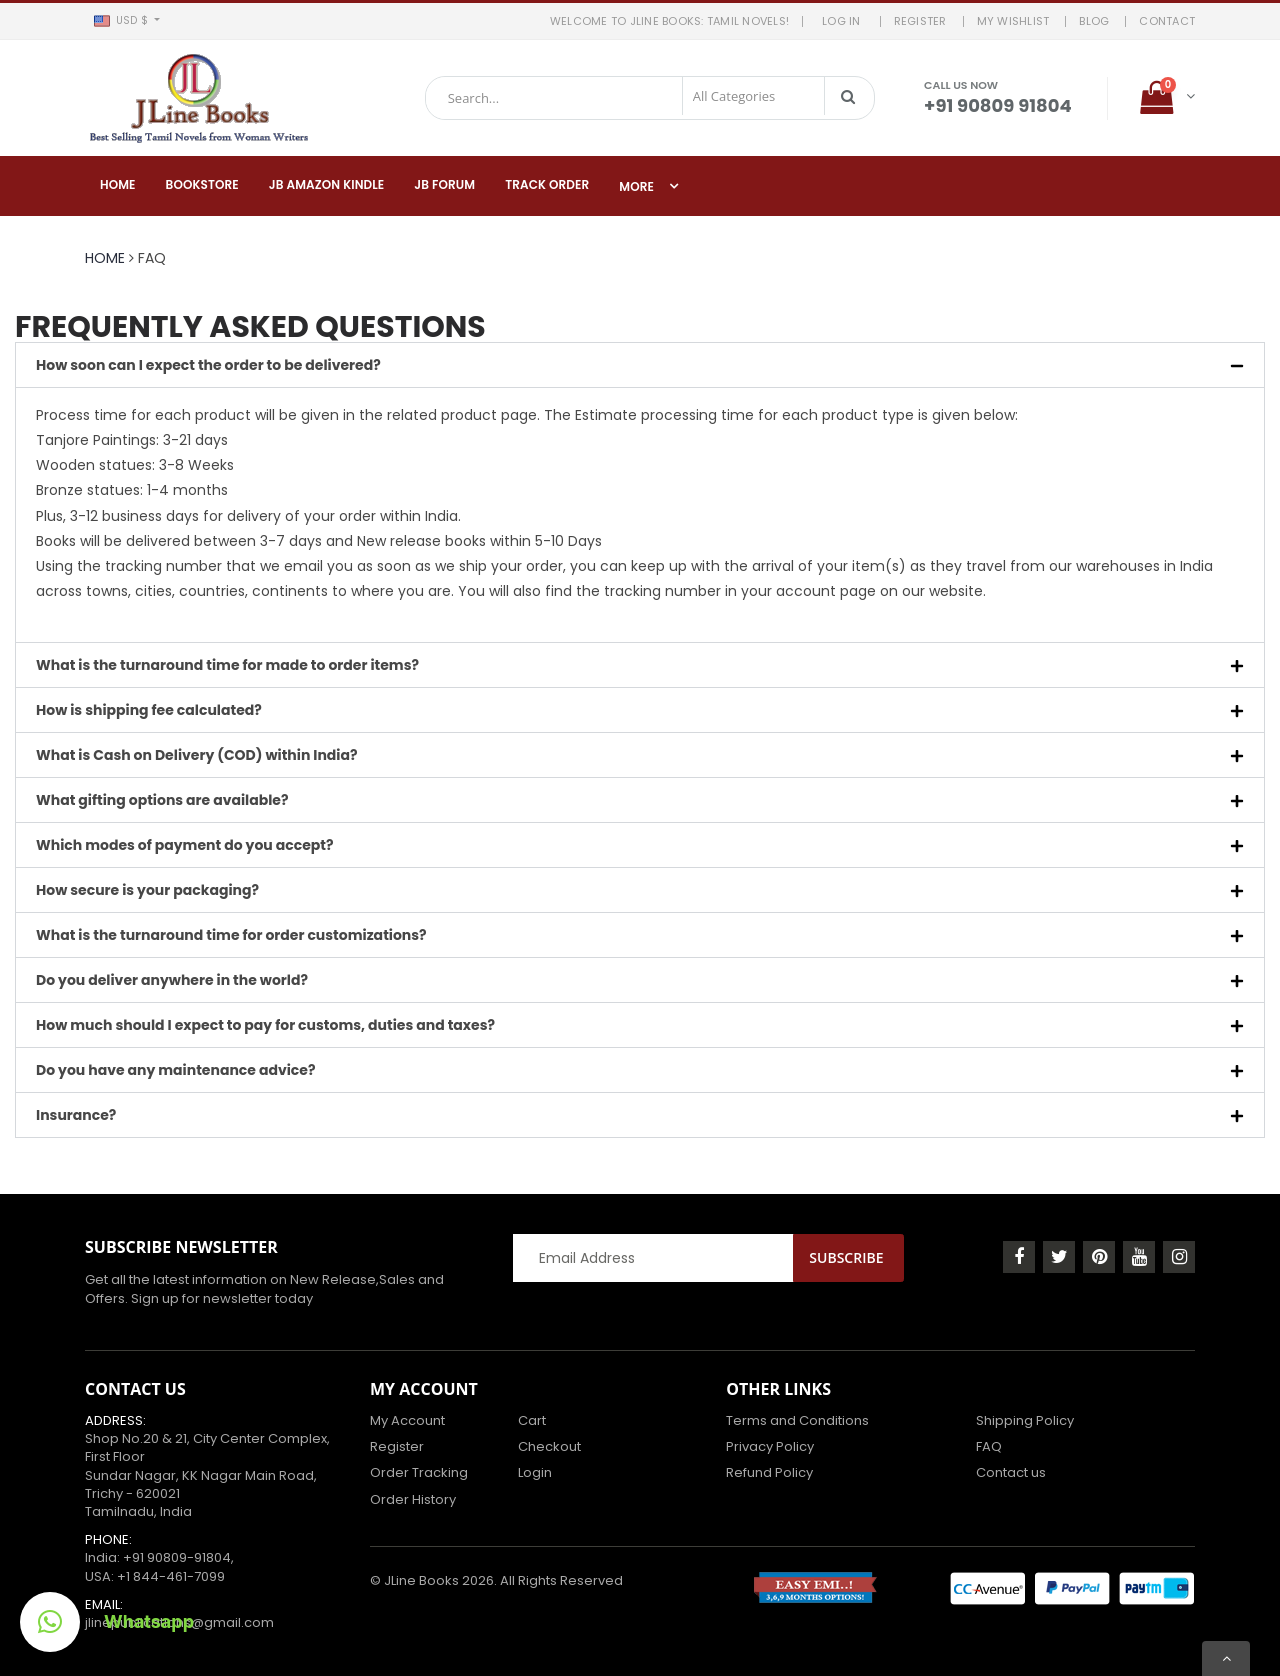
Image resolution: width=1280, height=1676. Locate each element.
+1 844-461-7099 (171, 1576)
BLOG (1094, 21)
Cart (532, 1420)
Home (118, 184)
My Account (407, 1420)
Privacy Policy (770, 1446)
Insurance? (76, 1115)
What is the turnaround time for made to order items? (227, 665)
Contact (1167, 21)
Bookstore (202, 184)
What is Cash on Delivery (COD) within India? (197, 755)
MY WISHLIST (1013, 21)
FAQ (989, 1446)
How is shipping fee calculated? (149, 710)
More (636, 186)
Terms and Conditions (797, 1420)
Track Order (547, 184)
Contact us (1011, 1472)
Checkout (549, 1446)
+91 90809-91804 (177, 1557)
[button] (126, 21)
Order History (413, 1499)
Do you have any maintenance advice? (175, 1070)
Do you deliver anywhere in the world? (172, 980)
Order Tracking (419, 1472)
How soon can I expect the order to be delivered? (208, 365)
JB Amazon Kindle (327, 184)
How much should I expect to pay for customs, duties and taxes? (265, 1025)
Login (535, 1472)
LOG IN (844, 21)
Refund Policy (769, 1472)
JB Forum (444, 184)
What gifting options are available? (162, 800)
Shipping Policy (1025, 1420)
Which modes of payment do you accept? (185, 845)
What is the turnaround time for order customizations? (231, 935)
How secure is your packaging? (147, 890)
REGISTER (920, 21)
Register (397, 1446)
